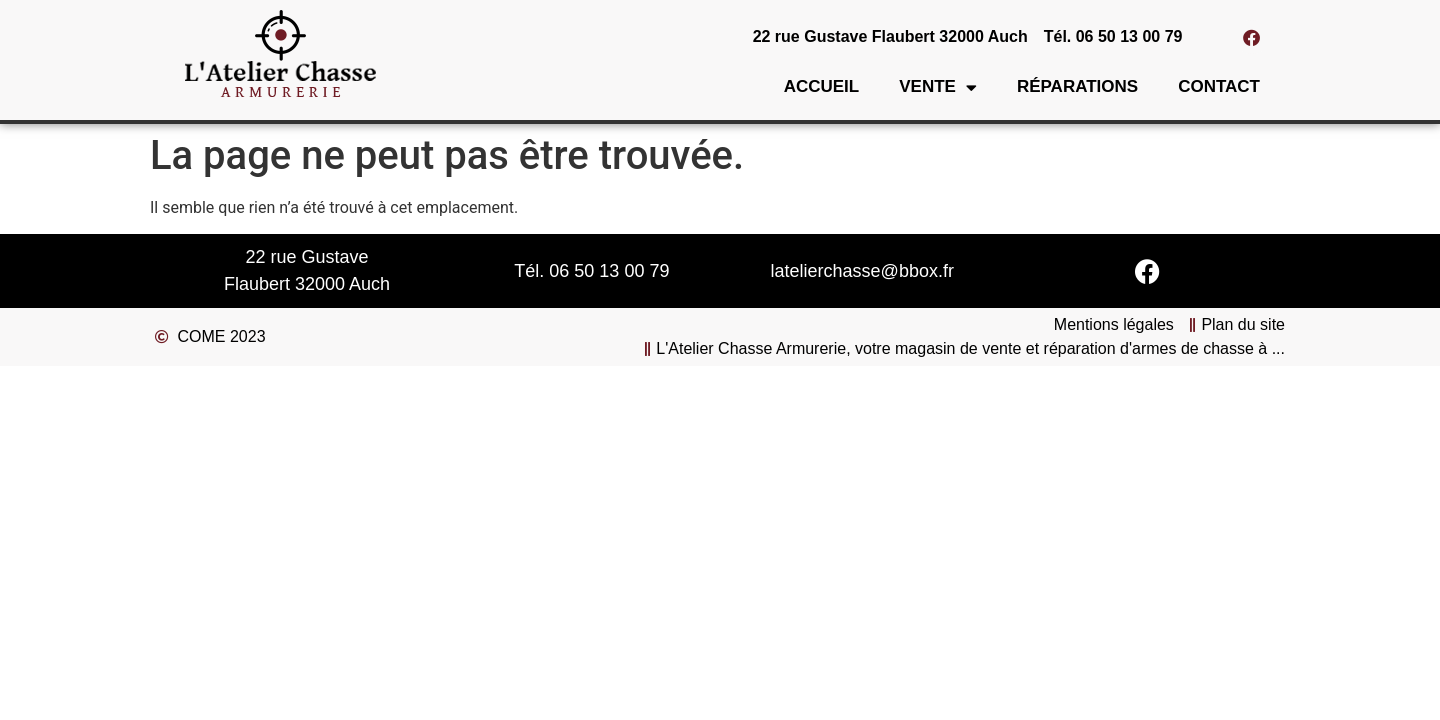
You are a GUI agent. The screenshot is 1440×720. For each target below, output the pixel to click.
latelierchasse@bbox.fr (862, 271)
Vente (938, 87)
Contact (1219, 86)
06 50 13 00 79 (609, 271)
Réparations (1077, 86)
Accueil (822, 86)
